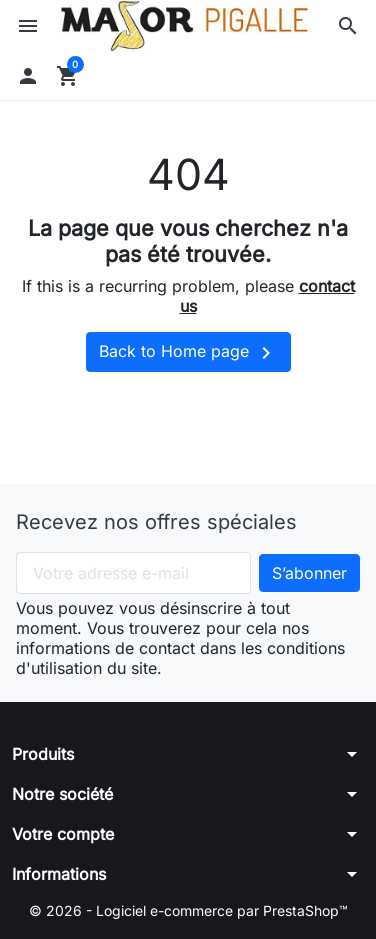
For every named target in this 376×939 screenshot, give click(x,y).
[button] (348, 26)
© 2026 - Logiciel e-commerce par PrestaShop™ (188, 910)
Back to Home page (188, 353)
